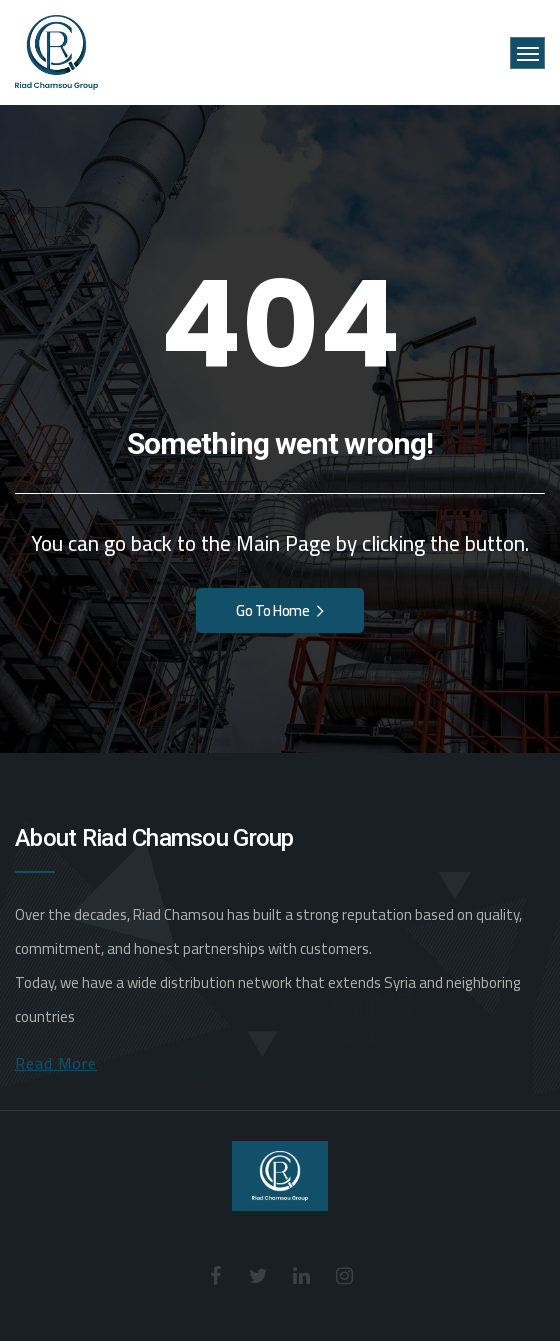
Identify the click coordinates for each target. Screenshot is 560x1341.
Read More (56, 1063)
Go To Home (280, 610)
